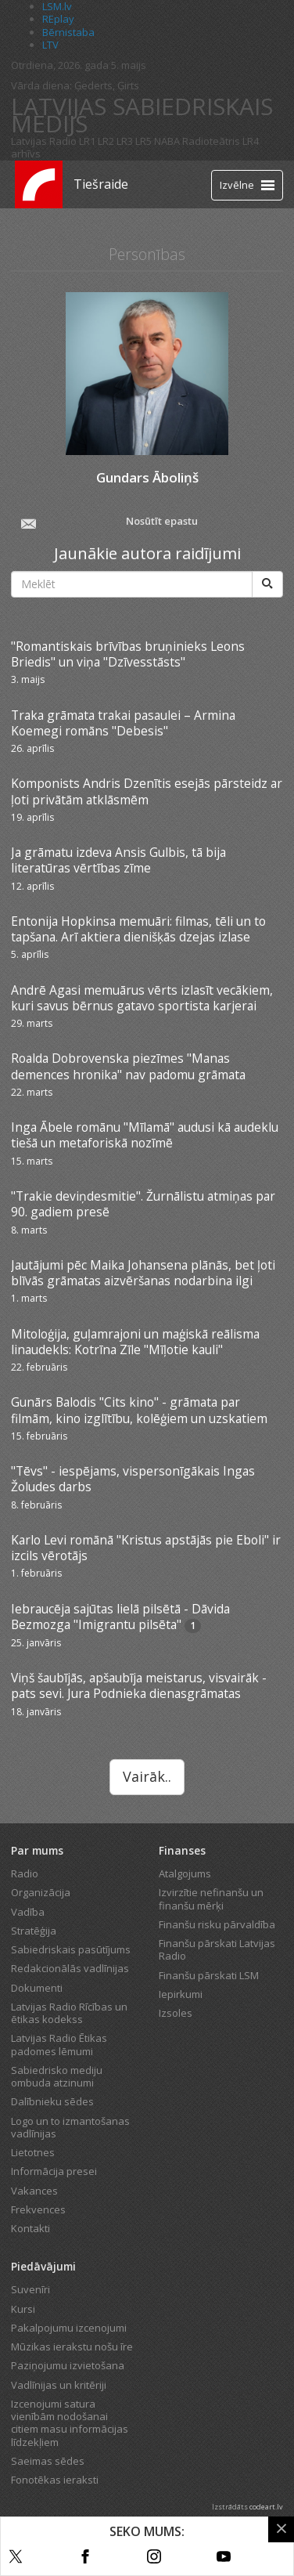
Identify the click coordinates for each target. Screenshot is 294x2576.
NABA (167, 141)
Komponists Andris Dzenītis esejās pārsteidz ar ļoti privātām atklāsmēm (146, 791)
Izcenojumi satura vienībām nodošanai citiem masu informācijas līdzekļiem (69, 2423)
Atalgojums (185, 1873)
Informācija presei (54, 2171)
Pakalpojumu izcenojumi (69, 2328)
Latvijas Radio (44, 141)
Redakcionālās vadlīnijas (70, 1968)
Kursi (23, 2309)
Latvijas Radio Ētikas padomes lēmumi (59, 2044)
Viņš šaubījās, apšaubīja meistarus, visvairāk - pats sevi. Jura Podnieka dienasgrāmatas (139, 1685)
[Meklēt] (267, 584)
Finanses (182, 1850)
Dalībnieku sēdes (52, 2101)
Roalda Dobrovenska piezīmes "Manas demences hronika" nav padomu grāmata (128, 1066)
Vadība (28, 1912)
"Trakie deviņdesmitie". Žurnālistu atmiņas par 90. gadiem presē (143, 1203)
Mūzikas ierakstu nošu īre (72, 2346)
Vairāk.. (147, 1776)
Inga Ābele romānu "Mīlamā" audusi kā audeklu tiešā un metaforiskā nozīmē (144, 1134)
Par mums (37, 1850)
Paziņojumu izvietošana (67, 2365)
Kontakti (30, 2228)
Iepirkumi (181, 1994)
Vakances (34, 2191)
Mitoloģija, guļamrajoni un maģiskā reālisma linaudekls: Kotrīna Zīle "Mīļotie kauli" (135, 1341)
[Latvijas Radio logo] (39, 184)
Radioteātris (211, 141)
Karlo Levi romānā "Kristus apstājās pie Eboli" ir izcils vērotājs (146, 1547)
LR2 (106, 141)
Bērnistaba (68, 32)
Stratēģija (33, 1931)
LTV (50, 45)
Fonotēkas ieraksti (55, 2480)
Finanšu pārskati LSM (209, 1975)
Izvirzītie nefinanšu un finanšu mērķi (211, 1898)
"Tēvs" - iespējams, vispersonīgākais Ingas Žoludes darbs (133, 1478)
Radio (24, 1873)
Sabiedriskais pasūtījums (71, 1949)
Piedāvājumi (43, 2266)
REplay (58, 19)
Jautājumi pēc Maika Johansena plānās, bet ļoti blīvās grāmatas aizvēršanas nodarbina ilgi (143, 1272)
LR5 (143, 141)
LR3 (125, 141)
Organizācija (40, 1892)
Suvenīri (30, 2289)
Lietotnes (33, 2152)
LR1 (87, 141)
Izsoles (175, 2013)
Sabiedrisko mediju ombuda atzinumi (56, 2076)
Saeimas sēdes (47, 2461)
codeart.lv (266, 2507)
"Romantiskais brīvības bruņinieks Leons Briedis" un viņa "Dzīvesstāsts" (128, 654)
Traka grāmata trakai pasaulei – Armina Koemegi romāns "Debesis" (123, 722)
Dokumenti (37, 1988)
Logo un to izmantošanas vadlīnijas (70, 2127)
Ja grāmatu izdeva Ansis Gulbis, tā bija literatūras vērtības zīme (118, 860)
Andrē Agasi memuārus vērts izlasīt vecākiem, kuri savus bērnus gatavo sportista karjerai (142, 997)
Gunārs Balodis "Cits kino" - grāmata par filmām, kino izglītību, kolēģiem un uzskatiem (139, 1409)
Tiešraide (101, 184)
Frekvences (38, 2209)
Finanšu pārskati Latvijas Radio (217, 1949)
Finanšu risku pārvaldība (217, 1924)
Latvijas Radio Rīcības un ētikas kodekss (69, 2013)
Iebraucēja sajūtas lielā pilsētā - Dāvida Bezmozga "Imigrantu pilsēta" (120, 1616)
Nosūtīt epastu (108, 522)
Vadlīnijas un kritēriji (58, 2385)
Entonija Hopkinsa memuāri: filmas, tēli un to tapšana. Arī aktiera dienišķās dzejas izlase (138, 928)
